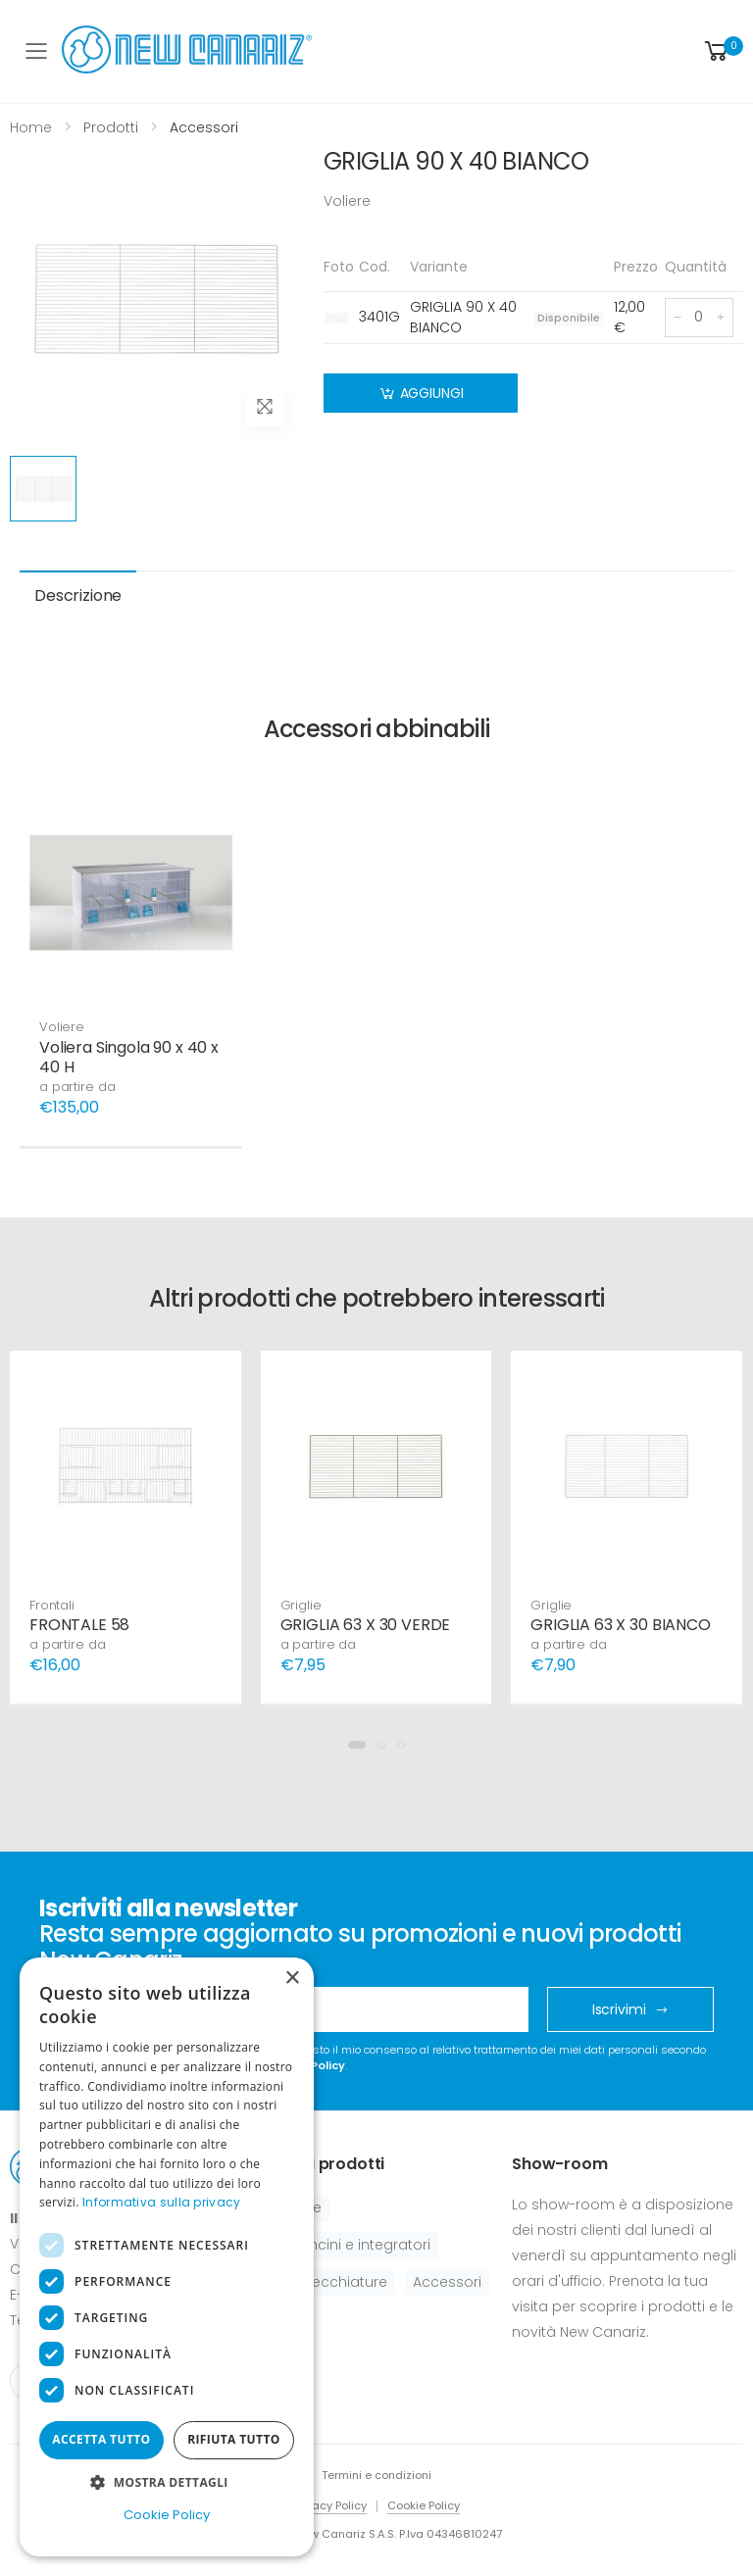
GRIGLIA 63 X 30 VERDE (365, 1624)
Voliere (61, 1026)
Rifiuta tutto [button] (233, 2439)
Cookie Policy (423, 2505)
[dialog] (167, 2256)
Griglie (301, 1605)
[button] (722, 51)
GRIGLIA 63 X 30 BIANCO (620, 1624)
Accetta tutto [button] (101, 2439)
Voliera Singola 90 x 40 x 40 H (129, 1057)
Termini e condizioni (376, 2475)
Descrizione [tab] (78, 595)
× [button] (291, 1978)
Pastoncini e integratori (349, 2244)
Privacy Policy (330, 2505)
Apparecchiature (328, 2282)
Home (31, 127)
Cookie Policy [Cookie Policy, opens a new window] (167, 2514)
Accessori (447, 2282)
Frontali (52, 1605)
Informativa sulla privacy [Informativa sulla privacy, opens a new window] (161, 2202)
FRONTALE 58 (79, 1624)
